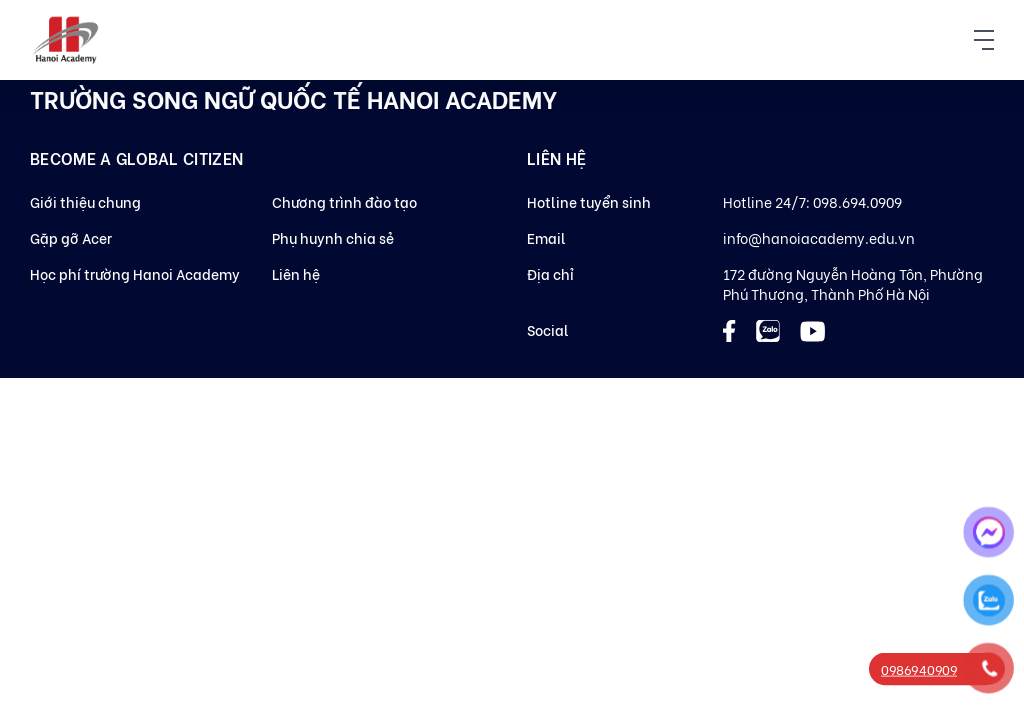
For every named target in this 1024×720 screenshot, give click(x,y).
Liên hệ (296, 273)
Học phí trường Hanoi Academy (135, 273)
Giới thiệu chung (85, 201)
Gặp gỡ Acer (71, 237)
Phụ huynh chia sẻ (333, 237)
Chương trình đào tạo (344, 201)
